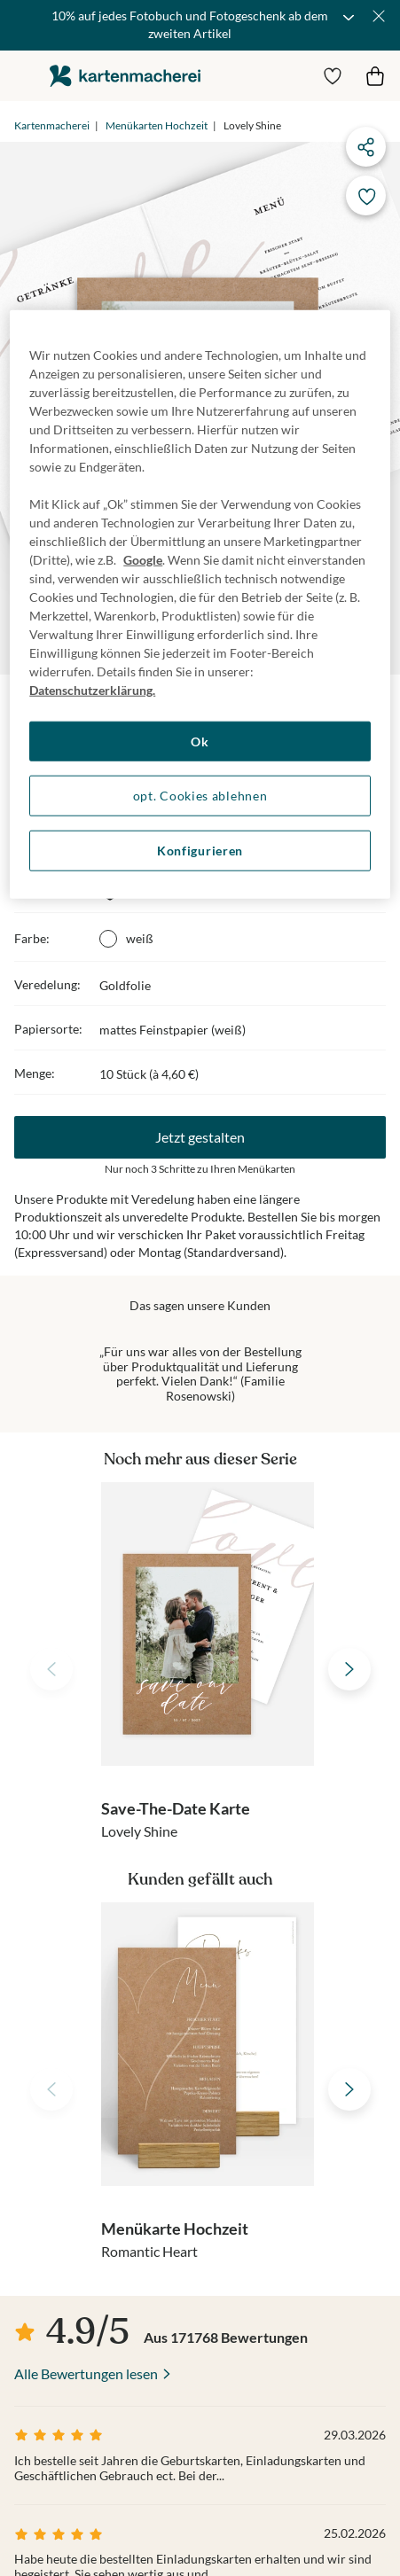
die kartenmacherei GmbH (125, 76)
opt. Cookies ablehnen (200, 795)
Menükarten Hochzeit (157, 125)
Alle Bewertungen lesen (86, 2373)
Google (142, 559)
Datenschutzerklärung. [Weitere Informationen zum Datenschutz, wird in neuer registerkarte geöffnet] (92, 690)
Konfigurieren (200, 850)
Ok (199, 741)
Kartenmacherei (52, 125)
